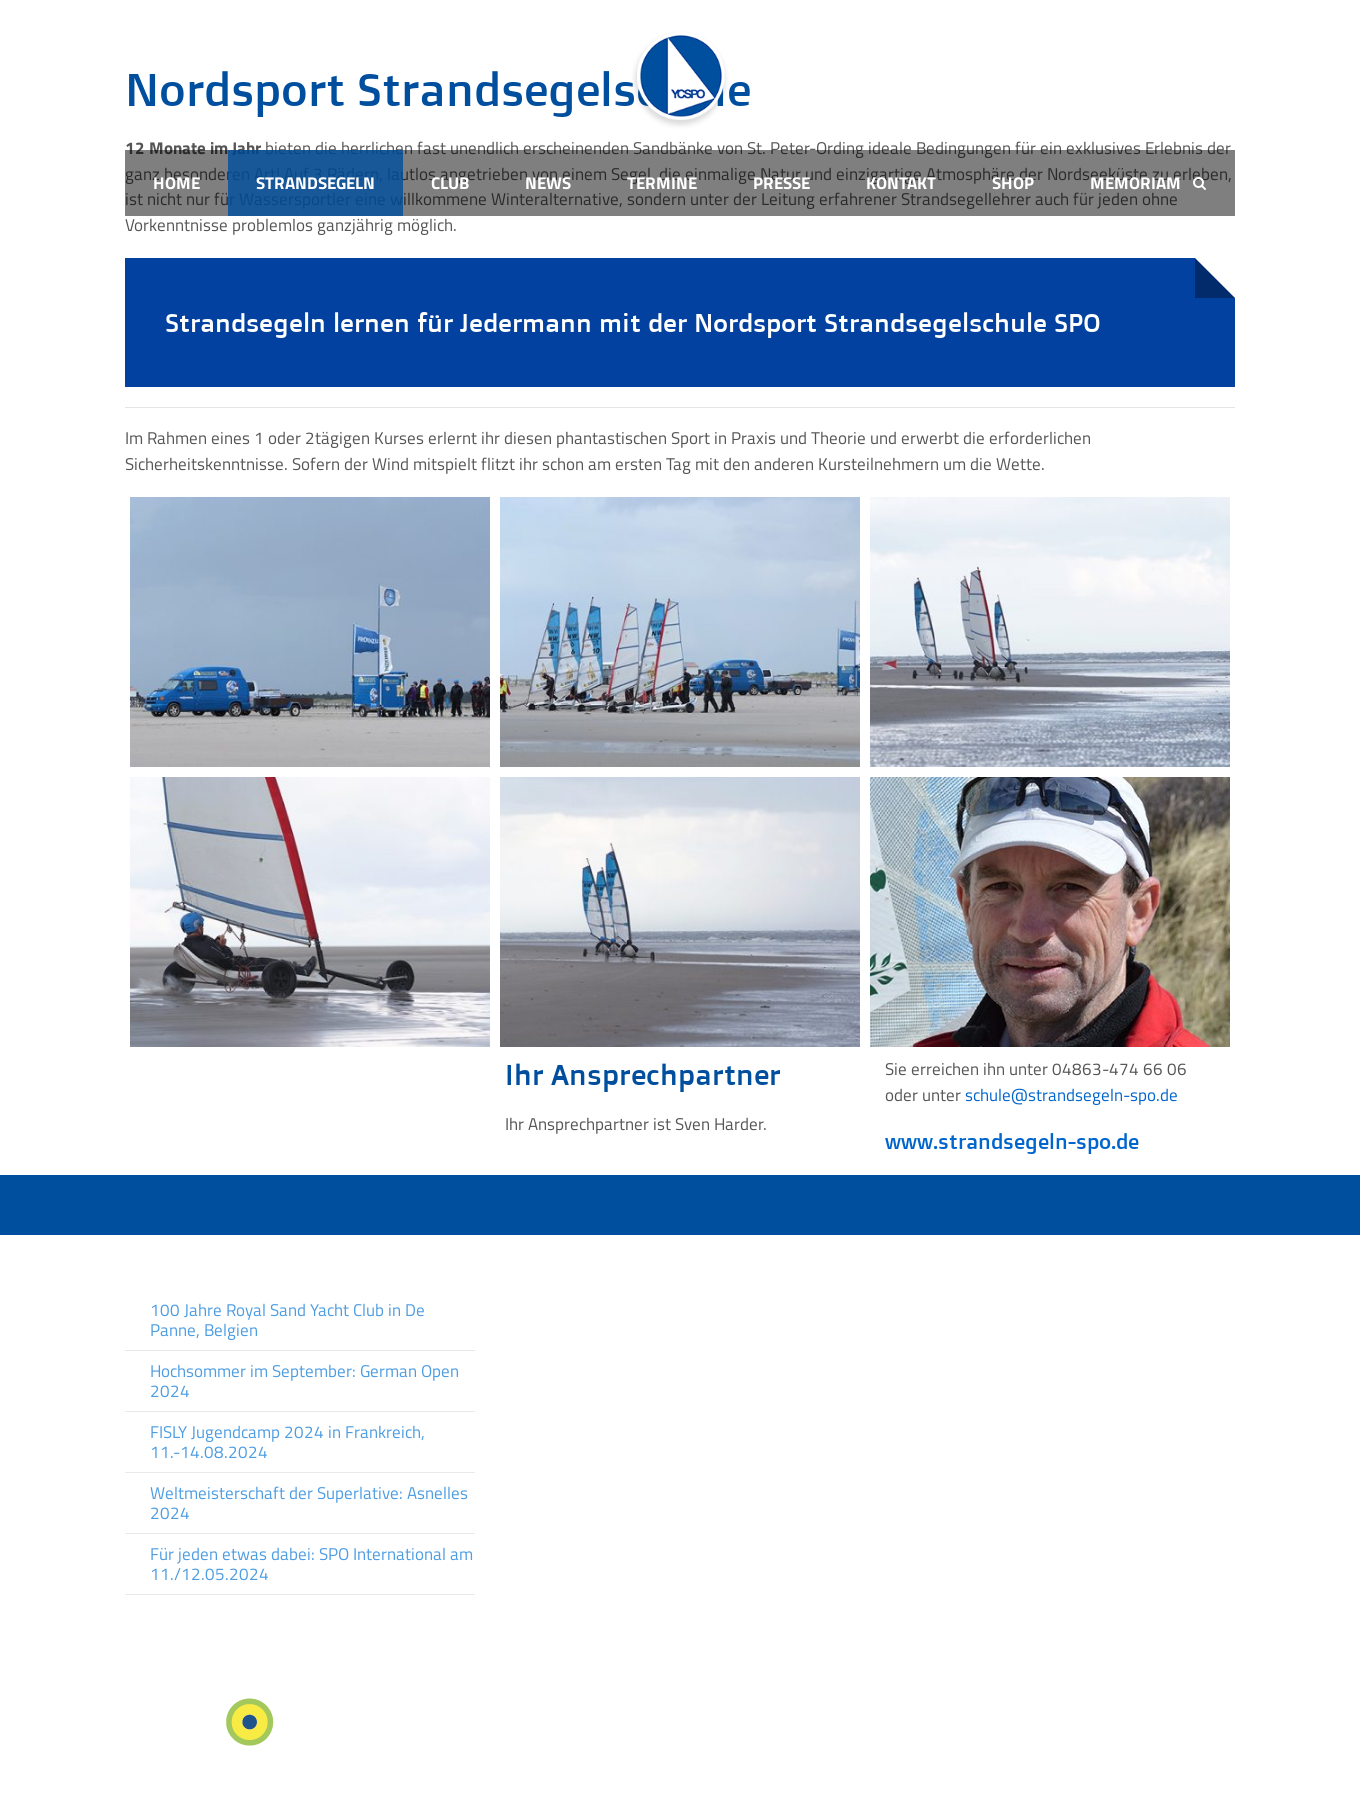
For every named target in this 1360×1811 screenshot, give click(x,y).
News (548, 183)
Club (450, 183)
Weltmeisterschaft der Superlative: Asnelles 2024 (309, 1503)
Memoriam (1135, 183)
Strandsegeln (315, 183)
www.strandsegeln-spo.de (1012, 1141)
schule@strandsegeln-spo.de (1071, 1095)
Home (176, 183)
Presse (781, 183)
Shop (1013, 183)
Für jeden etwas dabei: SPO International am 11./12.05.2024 (311, 1564)
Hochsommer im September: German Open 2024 (304, 1381)
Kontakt (901, 183)
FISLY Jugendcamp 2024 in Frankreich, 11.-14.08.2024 (287, 1442)
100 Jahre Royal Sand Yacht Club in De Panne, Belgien (287, 1320)
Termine (662, 183)
